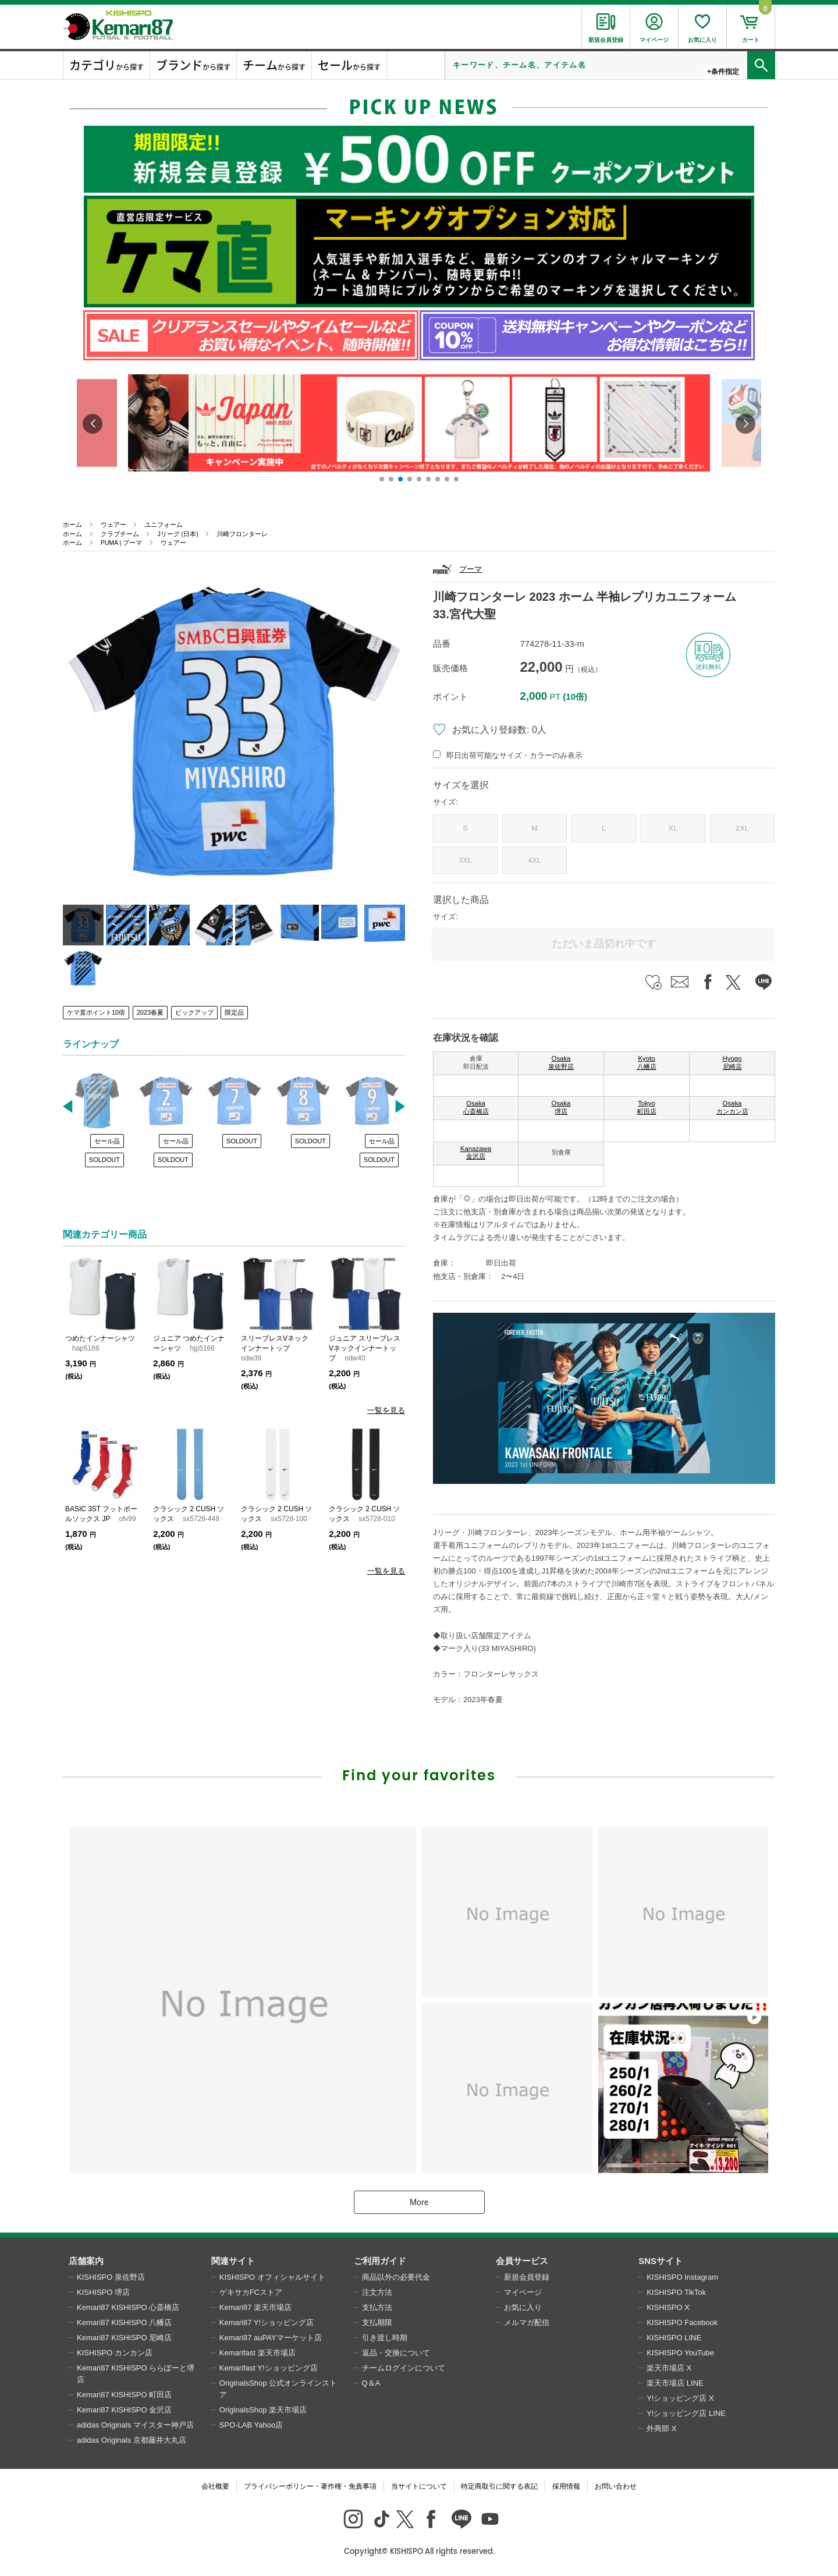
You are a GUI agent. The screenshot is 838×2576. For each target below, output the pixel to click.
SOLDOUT (104, 1159)
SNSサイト (660, 2261)
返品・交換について (396, 2352)
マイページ (523, 2292)
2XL (742, 828)
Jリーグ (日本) (177, 533)
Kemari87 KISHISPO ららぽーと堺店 (135, 2374)
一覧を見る (386, 1410)
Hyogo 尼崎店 (732, 1062)
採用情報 (566, 2486)
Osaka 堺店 (561, 1107)
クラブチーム (120, 533)
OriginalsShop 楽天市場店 (263, 2409)
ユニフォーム (163, 524)
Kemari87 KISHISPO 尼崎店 (124, 2337)
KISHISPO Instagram (682, 2277)
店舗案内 (86, 2261)
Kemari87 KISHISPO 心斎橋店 (128, 2307)
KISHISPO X (668, 2307)
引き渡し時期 (384, 2337)
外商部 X (661, 2428)
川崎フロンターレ (242, 533)
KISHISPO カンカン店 (114, 2352)
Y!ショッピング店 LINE (686, 2413)
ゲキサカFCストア (250, 2292)
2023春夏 (150, 1012)
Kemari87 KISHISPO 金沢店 (124, 2409)
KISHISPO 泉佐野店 (111, 2277)
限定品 (234, 1012)
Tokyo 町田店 (646, 1107)
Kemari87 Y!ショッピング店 (266, 2322)
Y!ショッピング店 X (680, 2398)
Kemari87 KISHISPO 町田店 (124, 2394)
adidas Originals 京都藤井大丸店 (131, 2440)
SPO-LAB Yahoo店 (251, 2425)
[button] (381, 479)
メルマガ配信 (526, 2322)
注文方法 (377, 2292)
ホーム (72, 524)
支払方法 (377, 2307)
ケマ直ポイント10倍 (96, 1012)
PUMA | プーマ (122, 542)
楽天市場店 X (669, 2368)
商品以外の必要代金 (396, 2277)
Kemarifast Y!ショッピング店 (268, 2368)
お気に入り (523, 2307)
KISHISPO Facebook (682, 2322)
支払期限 (377, 2322)
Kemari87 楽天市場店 (255, 2307)
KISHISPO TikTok (676, 2292)
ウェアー (113, 524)
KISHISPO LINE (674, 2337)
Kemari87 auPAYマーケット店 (270, 2337)
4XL (534, 860)
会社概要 (215, 2486)
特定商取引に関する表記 (499, 2486)
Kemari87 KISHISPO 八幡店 (124, 2322)
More (419, 2202)
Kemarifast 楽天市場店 (257, 2352)
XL (673, 828)
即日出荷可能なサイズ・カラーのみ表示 (514, 755)
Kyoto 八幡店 (646, 1062)
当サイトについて (419, 2486)
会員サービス (522, 2261)
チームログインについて (403, 2368)
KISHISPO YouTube (680, 2352)
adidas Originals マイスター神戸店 (135, 2425)
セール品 (107, 1141)
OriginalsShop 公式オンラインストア (278, 2389)
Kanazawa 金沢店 (475, 1152)
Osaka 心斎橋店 (476, 1107)
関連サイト (233, 2261)
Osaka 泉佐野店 (561, 1062)
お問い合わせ (616, 2486)
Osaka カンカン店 (732, 1107)
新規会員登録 (526, 2277)
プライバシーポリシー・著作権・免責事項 (310, 2486)
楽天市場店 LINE (675, 2383)
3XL (465, 860)
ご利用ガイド (380, 2261)
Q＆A (371, 2383)
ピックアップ (194, 1012)
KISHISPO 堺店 (103, 2292)
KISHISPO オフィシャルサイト (272, 2277)
